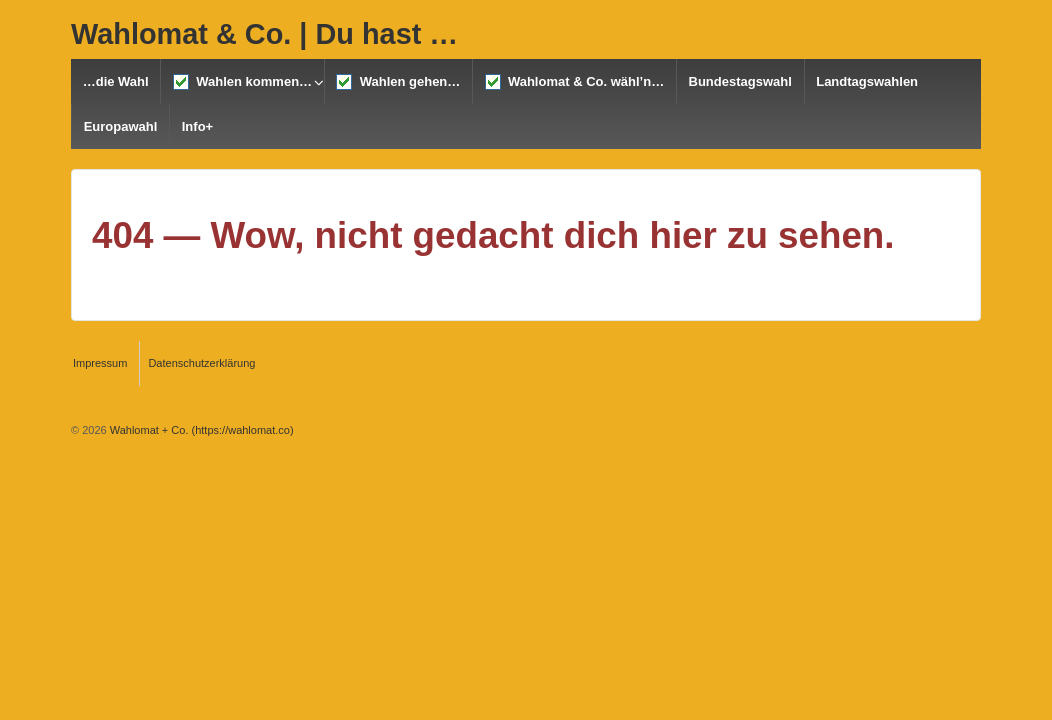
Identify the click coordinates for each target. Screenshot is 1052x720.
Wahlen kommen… (242, 82)
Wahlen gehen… (398, 82)
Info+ (197, 126)
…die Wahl (116, 81)
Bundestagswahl (740, 81)
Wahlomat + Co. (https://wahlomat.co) (200, 430)
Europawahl (121, 126)
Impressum (100, 363)
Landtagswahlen (867, 81)
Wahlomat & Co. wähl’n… (574, 82)
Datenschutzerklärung (201, 363)
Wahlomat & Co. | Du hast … (264, 34)
